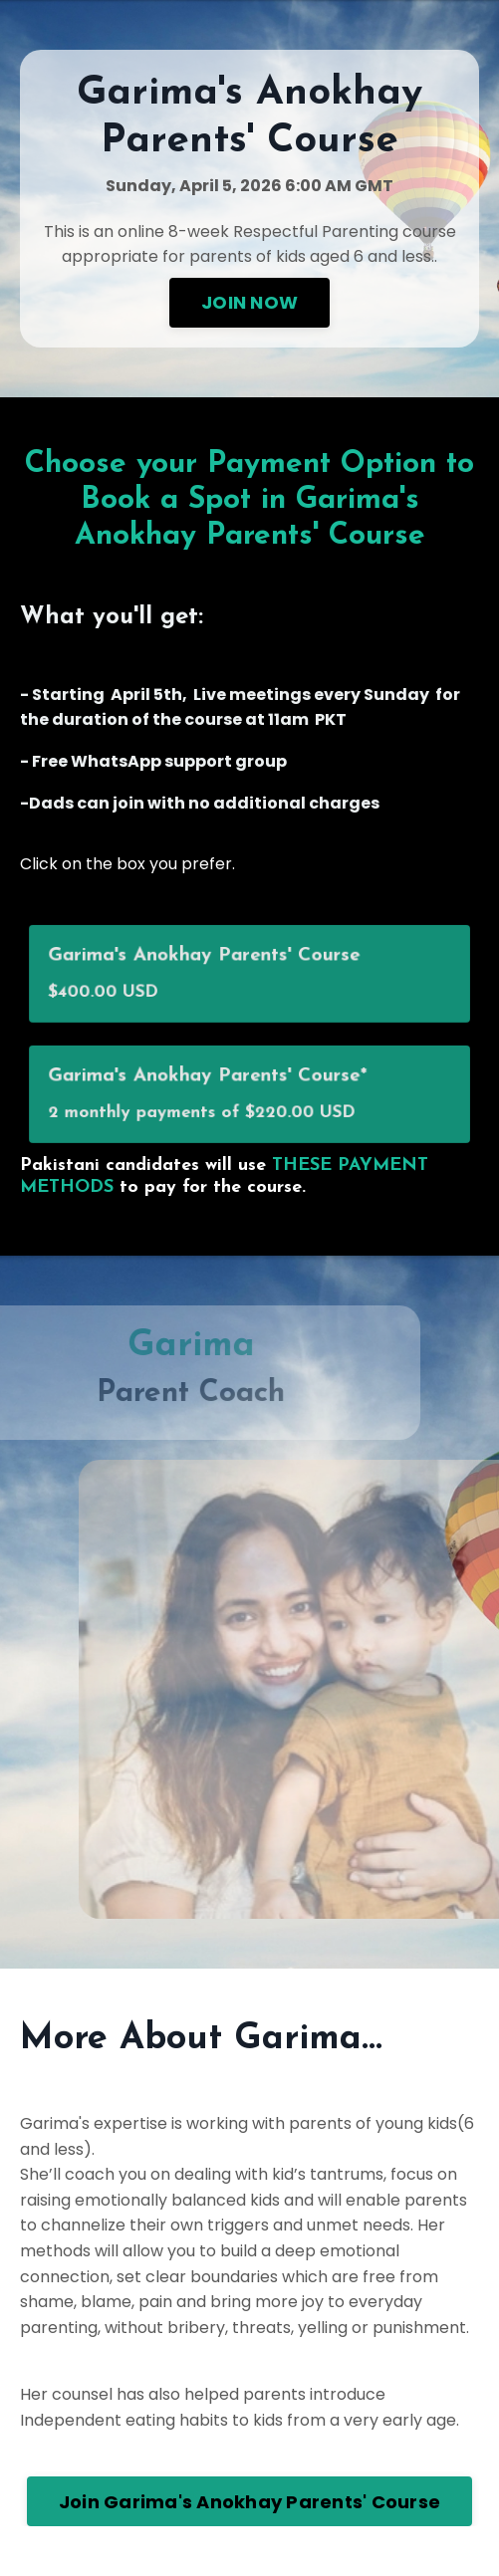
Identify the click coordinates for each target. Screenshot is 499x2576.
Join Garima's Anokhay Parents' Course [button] (249, 2501)
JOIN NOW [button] (249, 302)
